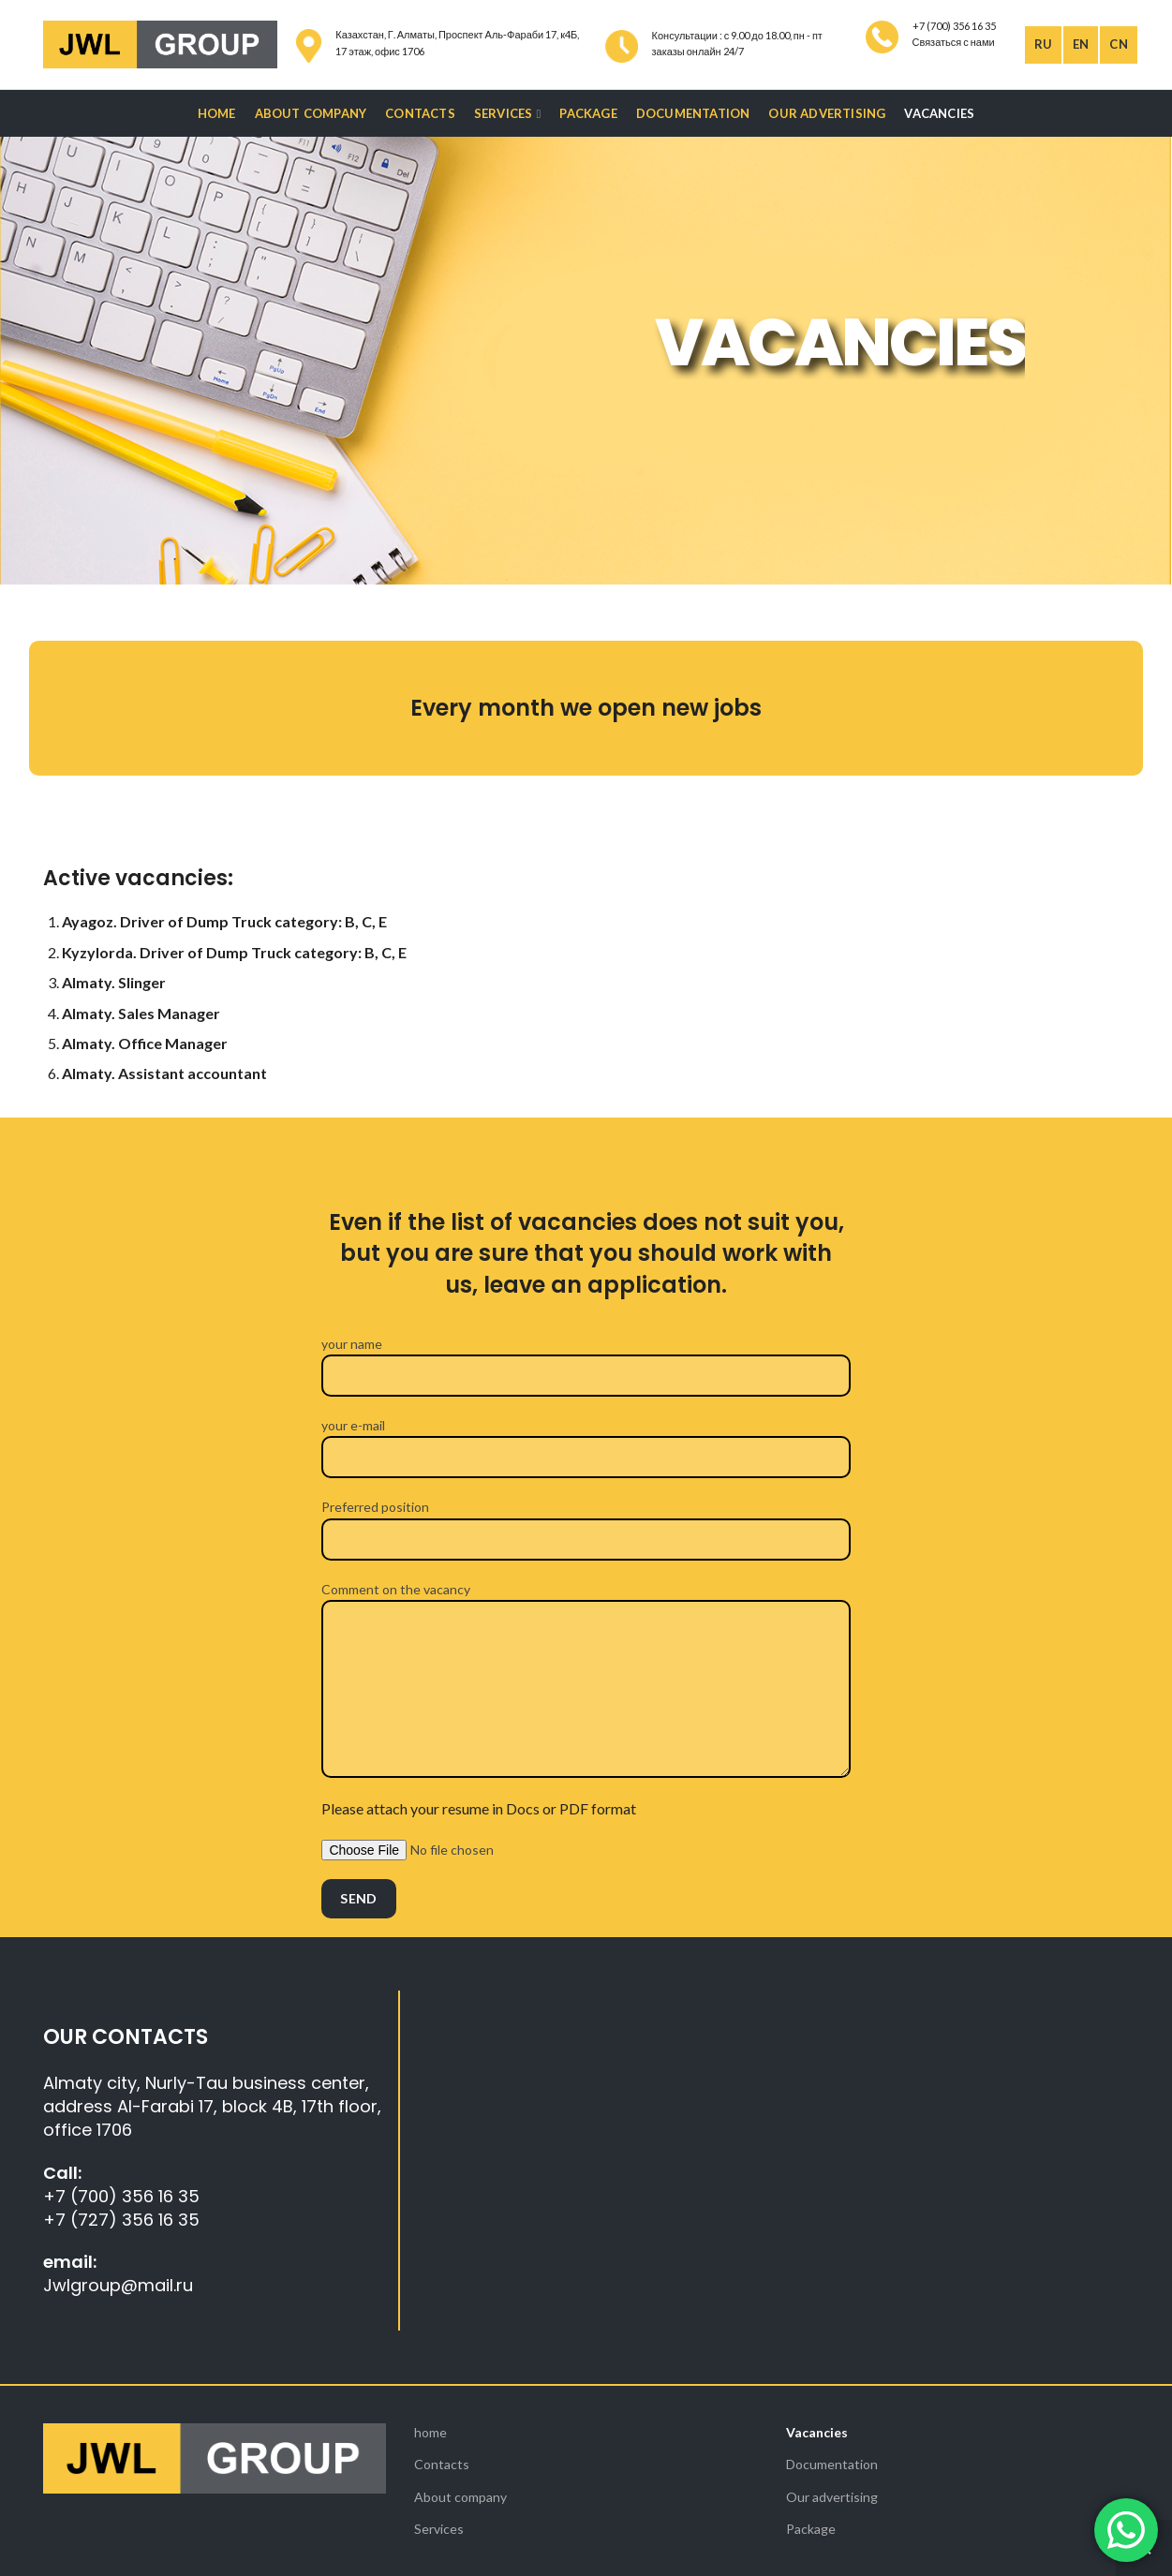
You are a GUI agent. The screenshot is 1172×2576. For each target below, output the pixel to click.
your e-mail (585, 1440)
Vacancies (817, 2432)
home (430, 2432)
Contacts (441, 2464)
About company (460, 2497)
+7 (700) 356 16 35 (121, 2196)
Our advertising (832, 2497)
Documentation (832, 2464)
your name (585, 1359)
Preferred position (585, 1522)
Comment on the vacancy (585, 1638)
